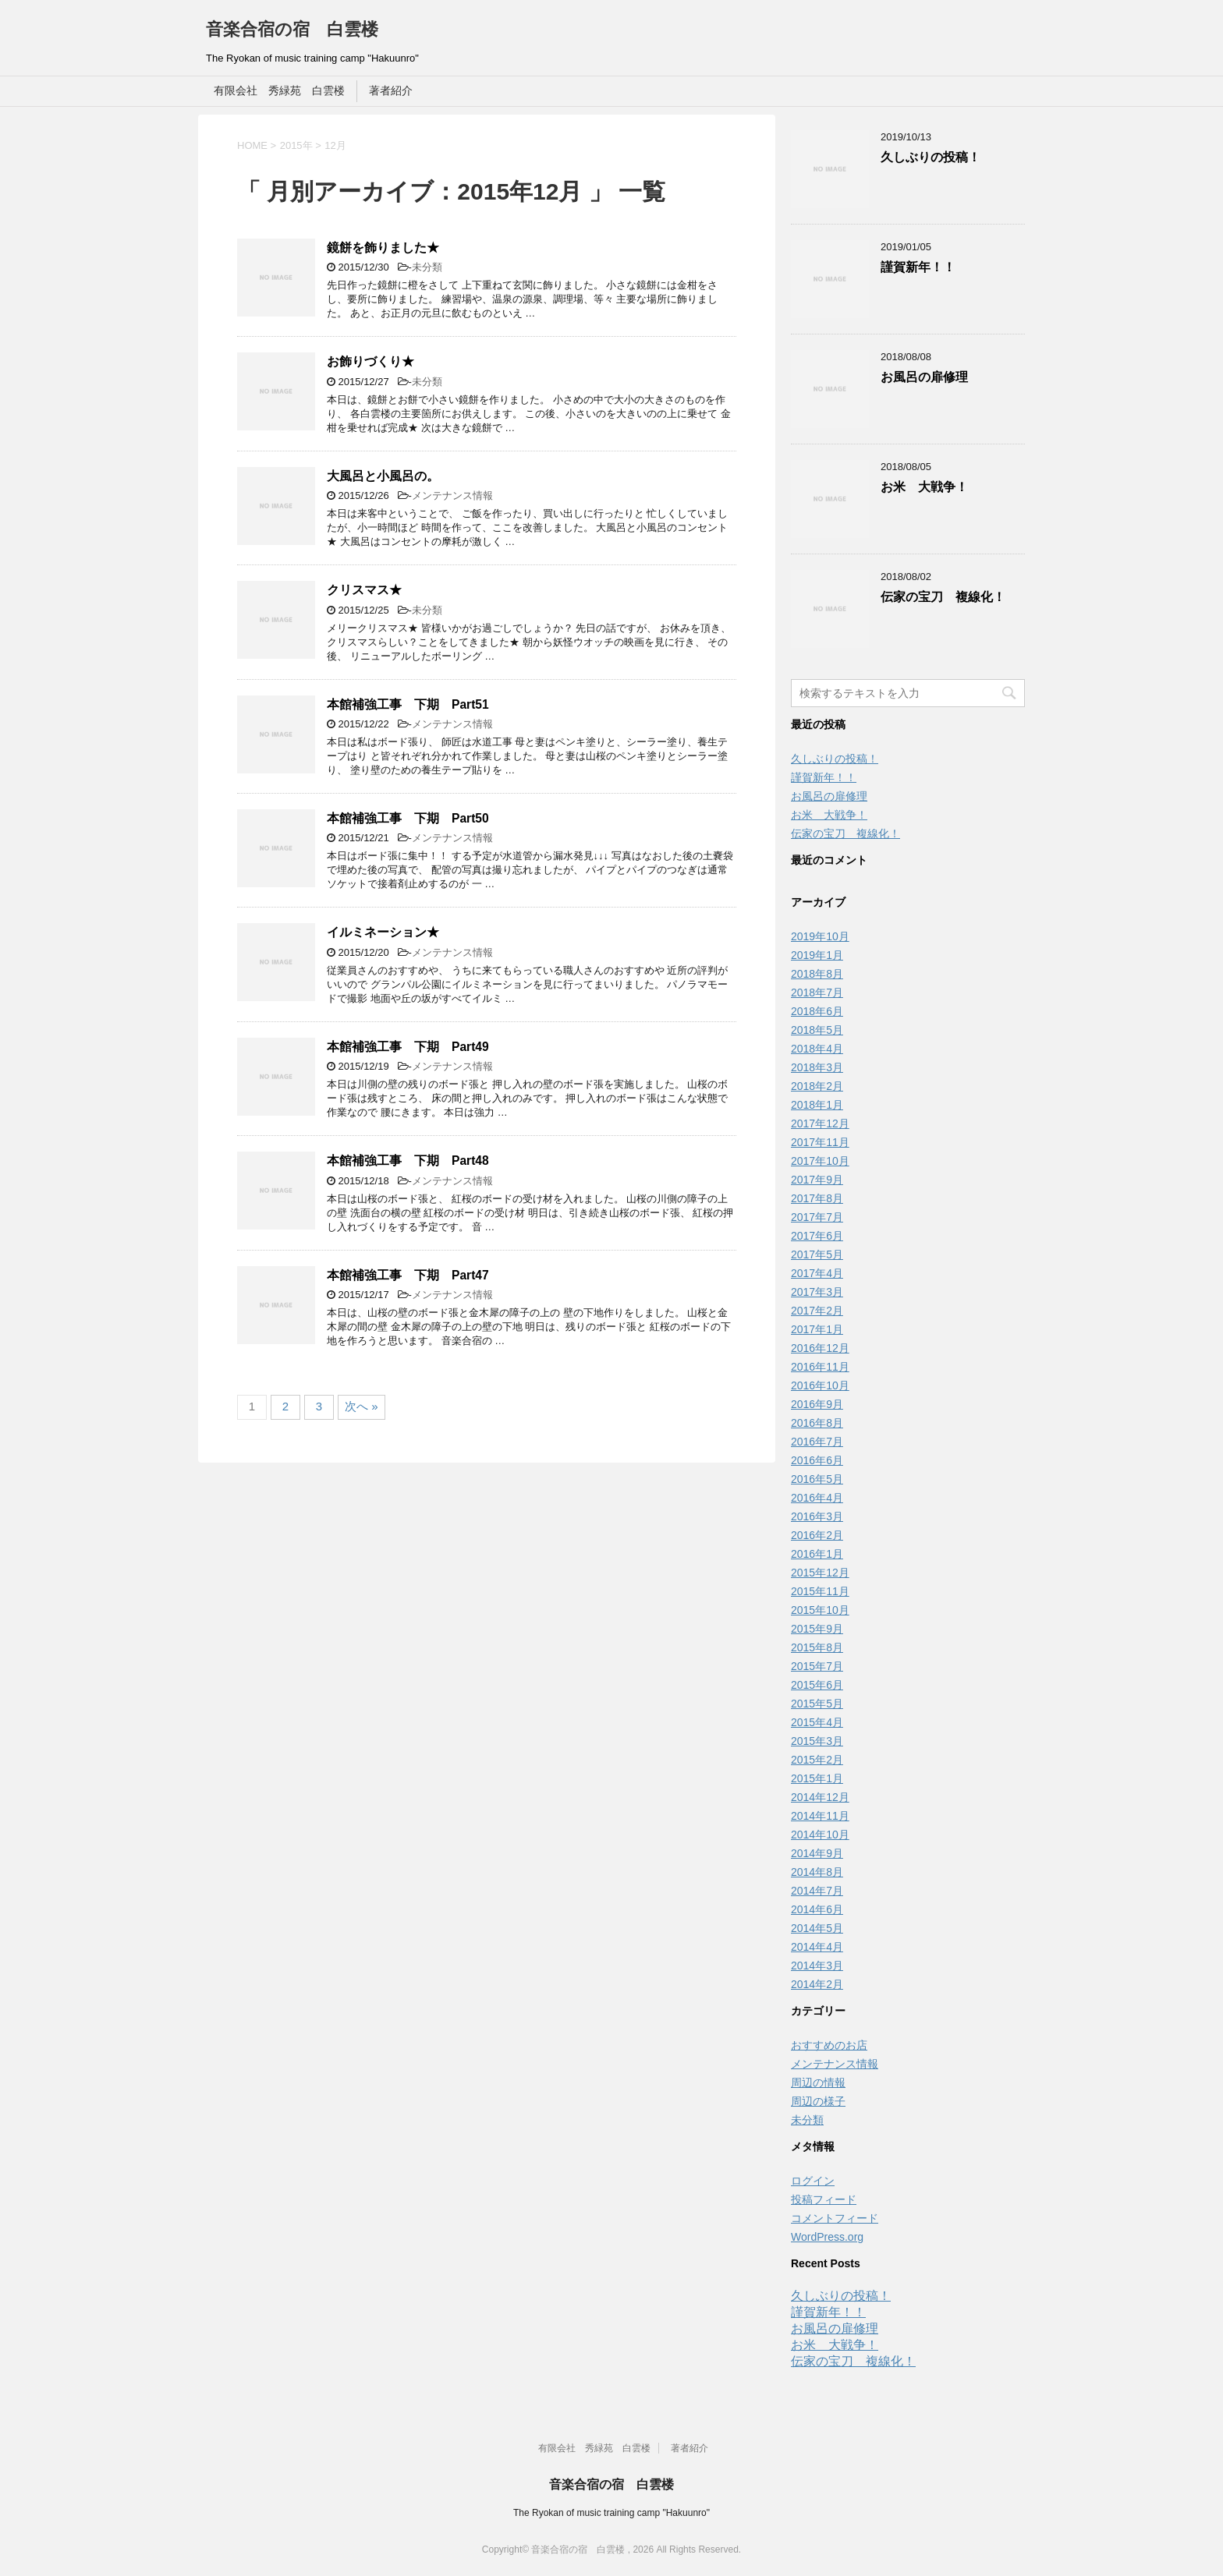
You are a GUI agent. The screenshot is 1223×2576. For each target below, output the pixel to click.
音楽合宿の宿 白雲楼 (292, 29)
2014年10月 (820, 1834)
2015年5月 (817, 1703)
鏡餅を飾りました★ (383, 247)
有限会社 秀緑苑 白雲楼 (279, 90)
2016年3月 (817, 1516)
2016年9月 (817, 1404)
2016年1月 (817, 1554)
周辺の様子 (818, 2101)
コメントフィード (834, 2218)
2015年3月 (817, 1741)
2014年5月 (817, 1928)
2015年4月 (817, 1722)
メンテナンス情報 (452, 495)
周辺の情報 (818, 2082)
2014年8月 (817, 1872)
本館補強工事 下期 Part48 (408, 1160)
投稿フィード (823, 2199)
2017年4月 (817, 1273)
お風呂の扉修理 (924, 377)
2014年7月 (817, 1890)
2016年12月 (820, 1348)
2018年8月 (817, 974)
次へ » (361, 1406)
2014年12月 (820, 1797)
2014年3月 (817, 1965)
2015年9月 (817, 1628)
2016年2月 (817, 1535)
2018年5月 (817, 1030)
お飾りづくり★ (370, 361)
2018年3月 (817, 1067)
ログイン (813, 2180)
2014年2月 (817, 1984)
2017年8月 (817, 1198)
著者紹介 (391, 90)
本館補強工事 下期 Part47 (408, 1275)
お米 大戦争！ (924, 487)
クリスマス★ (364, 589)
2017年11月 (820, 1142)
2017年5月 (817, 1254)
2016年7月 (817, 1441)
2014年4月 (817, 1947)
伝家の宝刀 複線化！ (943, 596)
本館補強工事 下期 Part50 (408, 818)
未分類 (427, 267)
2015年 (296, 145)
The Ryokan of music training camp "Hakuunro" (611, 2512)
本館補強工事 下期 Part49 (408, 1046)
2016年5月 (817, 1479)
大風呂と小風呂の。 (383, 476)
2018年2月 (817, 1086)
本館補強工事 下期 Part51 (408, 704)
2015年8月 (817, 1647)
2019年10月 (820, 936)
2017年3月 (817, 1292)
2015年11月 (820, 1591)
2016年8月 (817, 1423)
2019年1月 (817, 955)
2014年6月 (817, 1909)
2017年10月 (820, 1161)
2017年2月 (817, 1310)
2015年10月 (820, 1610)
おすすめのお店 (829, 2045)
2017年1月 (817, 1329)
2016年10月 (820, 1385)
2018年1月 (817, 1105)
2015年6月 (817, 1685)
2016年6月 (817, 1460)
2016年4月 (817, 1497)
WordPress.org (827, 2237)
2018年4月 (817, 1048)
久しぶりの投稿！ (930, 157)
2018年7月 (817, 992)
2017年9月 (817, 1179)
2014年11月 (820, 1816)
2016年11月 (820, 1367)
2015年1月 (817, 1778)
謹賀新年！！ (918, 267)
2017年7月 (817, 1217)
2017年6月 (817, 1236)
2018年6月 (817, 1011)
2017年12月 (820, 1123)
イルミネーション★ (383, 932)
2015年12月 (820, 1572)
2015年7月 (817, 1666)
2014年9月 (817, 1853)
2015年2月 (817, 1759)
